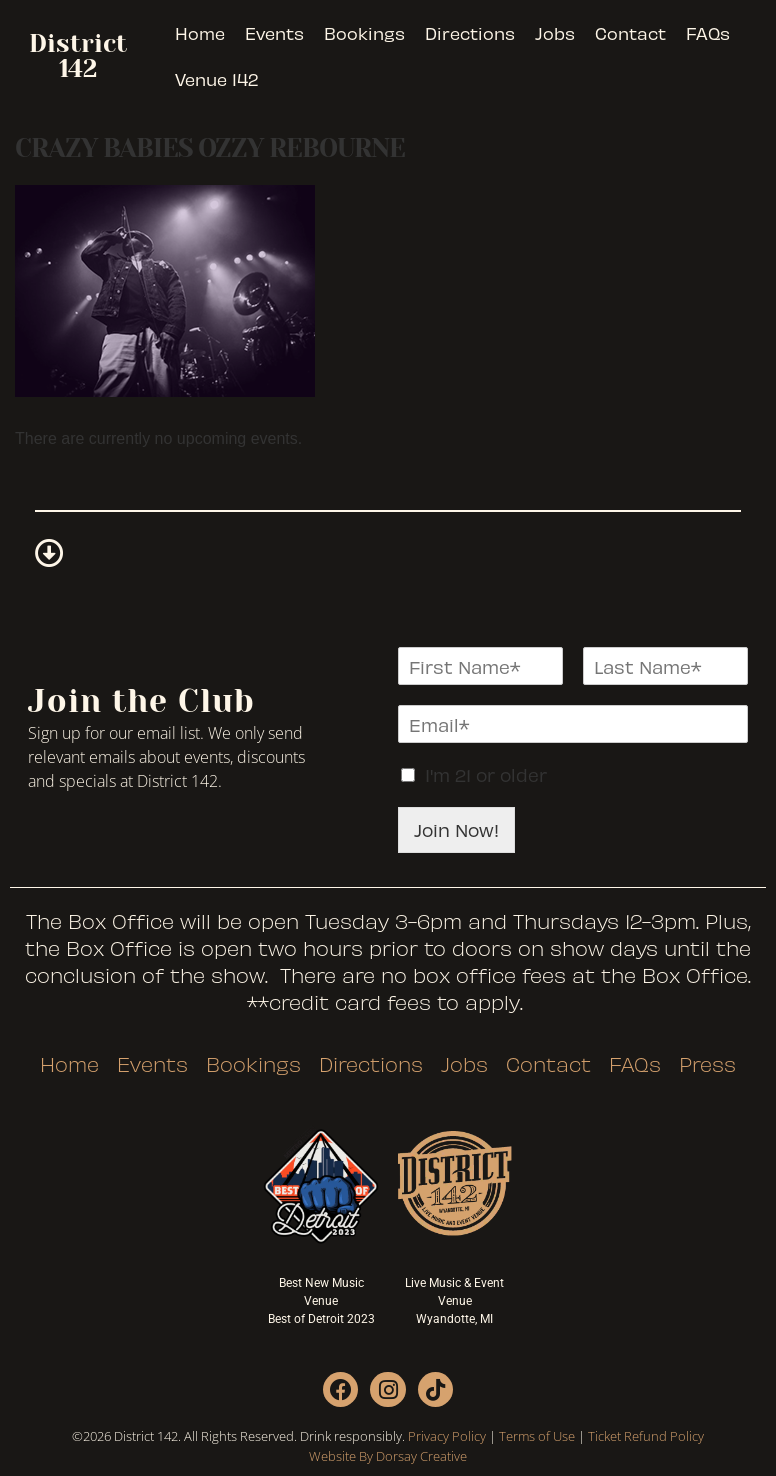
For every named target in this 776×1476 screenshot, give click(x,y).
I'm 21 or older (486, 774)
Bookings (364, 33)
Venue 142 (216, 79)
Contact (630, 33)
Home (200, 33)
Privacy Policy (447, 1436)
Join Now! (456, 829)
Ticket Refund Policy (646, 1436)
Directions (470, 33)
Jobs (555, 33)
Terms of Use (537, 1436)
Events (274, 33)
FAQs (708, 33)
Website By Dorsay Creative (388, 1456)
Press (707, 1064)
